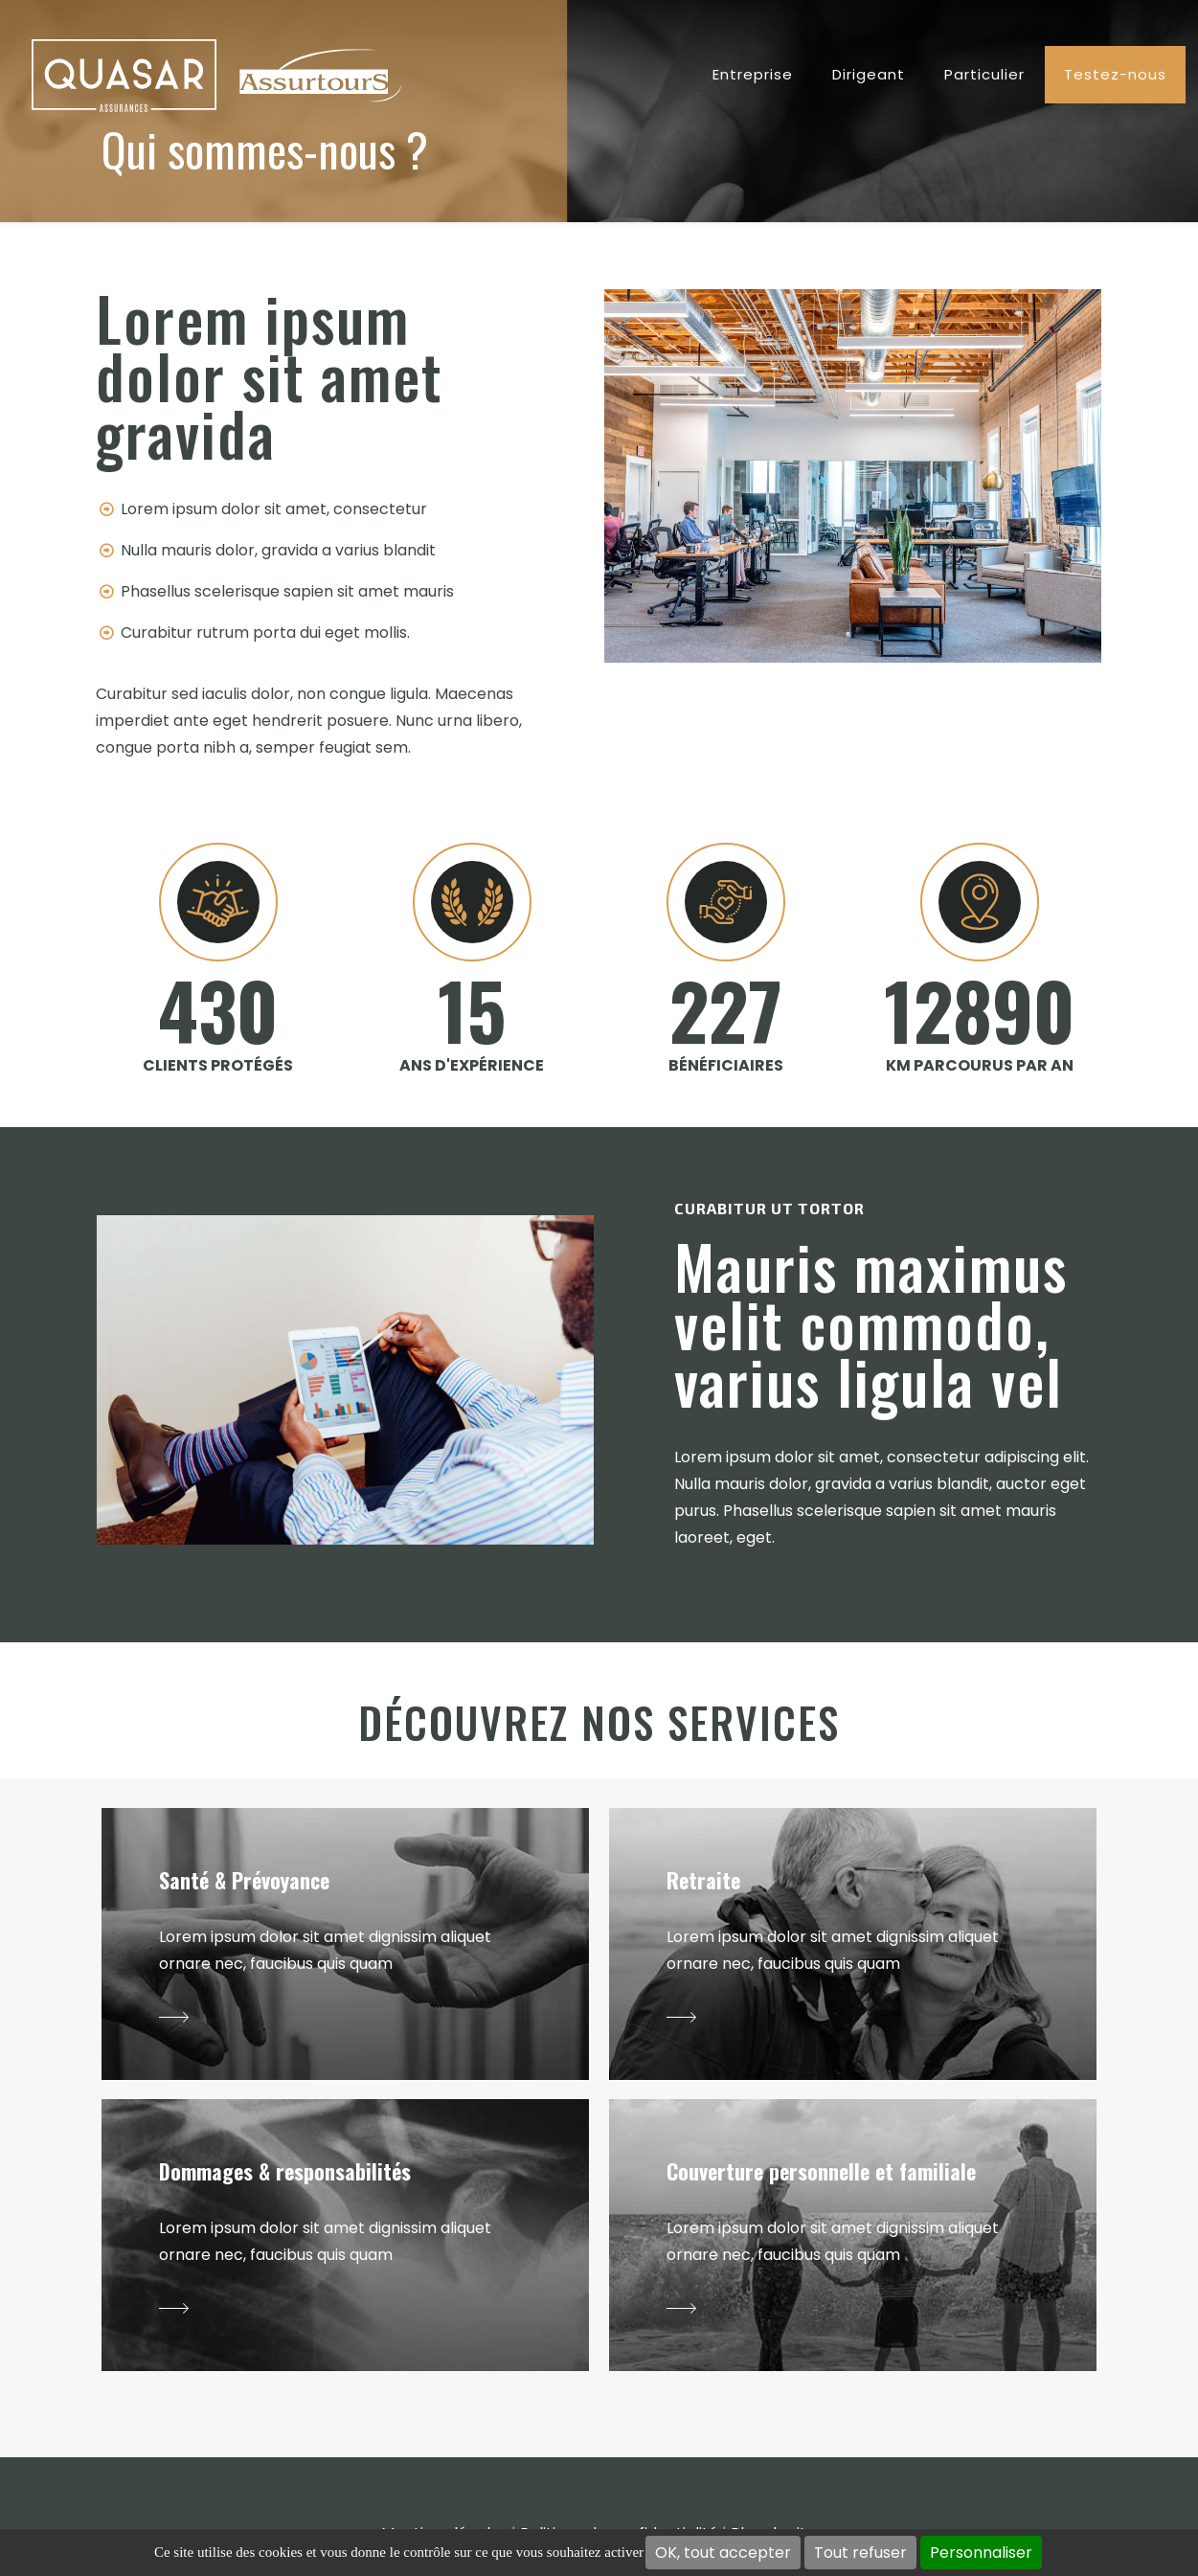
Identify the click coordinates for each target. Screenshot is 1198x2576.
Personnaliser (981, 2553)
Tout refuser (860, 2553)
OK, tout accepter (723, 2553)
